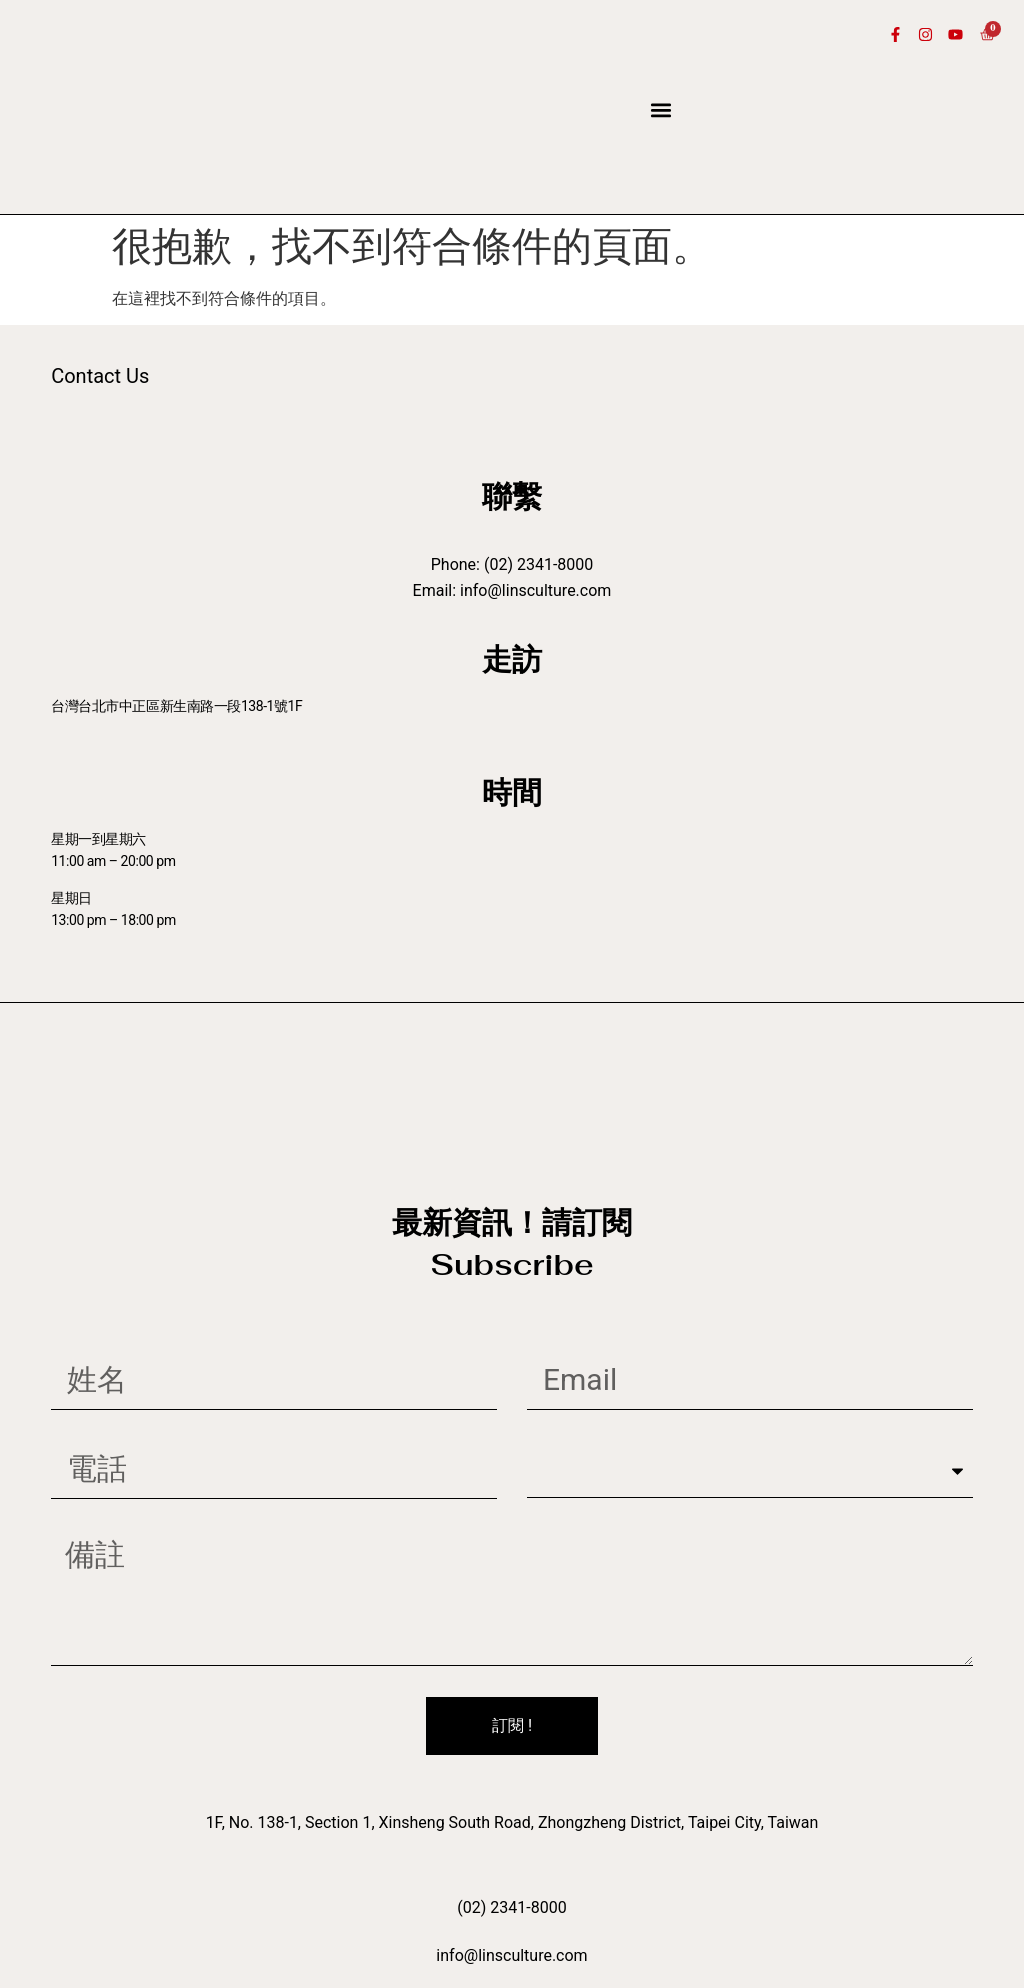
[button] (661, 110)
